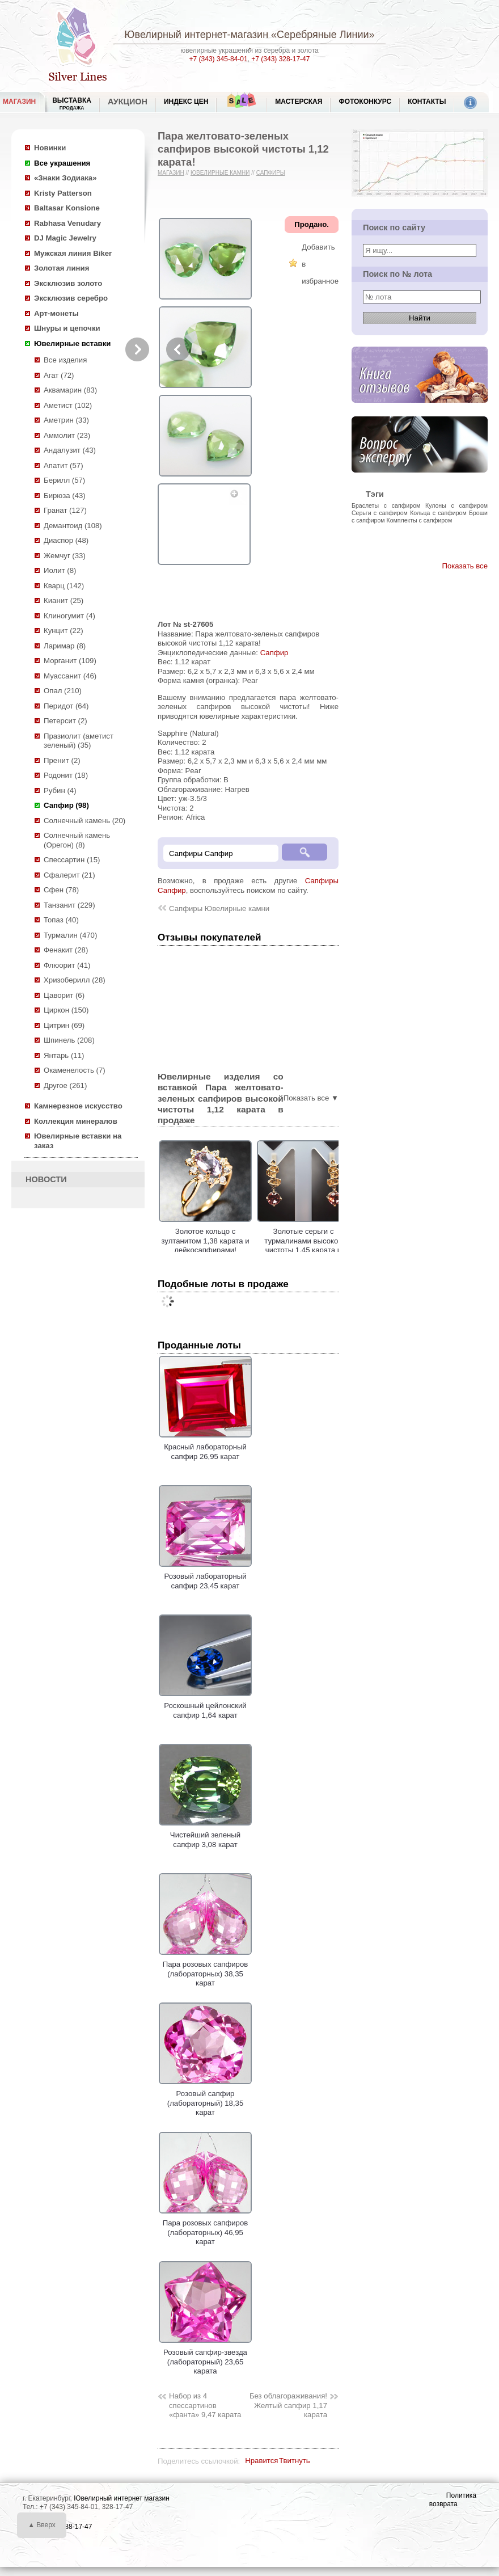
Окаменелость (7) (74, 1070)
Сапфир (274, 652)
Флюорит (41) (67, 965)
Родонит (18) (66, 775)
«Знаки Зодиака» (65, 178)
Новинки (50, 148)
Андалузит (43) (70, 450)
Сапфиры (270, 173)
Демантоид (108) (73, 525)
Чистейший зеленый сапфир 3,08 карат (205, 1835)
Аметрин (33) (66, 420)
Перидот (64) (66, 706)
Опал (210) (63, 690)
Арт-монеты (56, 313)
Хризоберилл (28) (74, 980)
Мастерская (298, 102)
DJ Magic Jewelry (65, 238)
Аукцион (127, 101)
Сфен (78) (61, 890)
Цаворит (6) (64, 995)
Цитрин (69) (64, 1025)
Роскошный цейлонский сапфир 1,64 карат (205, 1705)
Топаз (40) (61, 920)
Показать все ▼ (311, 1098)
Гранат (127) (65, 510)
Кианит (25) (63, 600)
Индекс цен (186, 102)
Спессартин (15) (72, 859)
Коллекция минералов (75, 1121)
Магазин (171, 173)
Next (137, 349)
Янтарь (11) (64, 1055)
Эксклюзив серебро (71, 298)
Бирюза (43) (65, 495)
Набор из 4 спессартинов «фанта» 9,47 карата (205, 2405)
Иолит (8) (60, 570)
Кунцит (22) (63, 630)
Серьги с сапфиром (380, 512)
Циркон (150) (66, 1010)
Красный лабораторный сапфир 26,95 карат (205, 1447)
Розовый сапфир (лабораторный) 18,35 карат (205, 2098)
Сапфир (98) (66, 805)
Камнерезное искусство (78, 1106)
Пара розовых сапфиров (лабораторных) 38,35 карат (205, 1969)
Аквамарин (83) (70, 390)
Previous (178, 349)
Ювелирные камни (220, 173)
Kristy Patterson (63, 193)
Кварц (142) (64, 585)
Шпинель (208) (69, 1040)
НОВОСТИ (46, 1179)
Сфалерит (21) (69, 875)
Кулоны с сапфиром (456, 505)
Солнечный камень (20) (84, 820)
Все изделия (65, 360)
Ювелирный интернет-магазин (196, 34)
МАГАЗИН (19, 102)
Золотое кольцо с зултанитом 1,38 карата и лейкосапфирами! (205, 1240)
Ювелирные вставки (72, 343)
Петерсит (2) (65, 720)
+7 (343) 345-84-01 (218, 59)
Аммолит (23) (67, 435)
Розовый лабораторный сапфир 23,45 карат (205, 1576)
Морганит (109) (70, 660)
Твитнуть (294, 2460)
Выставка (71, 103)
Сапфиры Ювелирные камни (219, 908)
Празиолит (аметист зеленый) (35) (78, 741)
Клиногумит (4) (69, 616)
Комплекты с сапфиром (420, 520)
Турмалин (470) (70, 935)
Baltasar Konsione (67, 208)
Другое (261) (65, 1085)
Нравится (261, 2460)
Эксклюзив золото (68, 283)
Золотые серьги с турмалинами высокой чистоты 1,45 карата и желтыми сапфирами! (303, 1245)
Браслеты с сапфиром (386, 505)
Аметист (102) (68, 405)
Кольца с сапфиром (438, 512)
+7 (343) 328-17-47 (280, 59)
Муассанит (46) (70, 676)
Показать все (465, 566)
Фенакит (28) (66, 950)
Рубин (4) (60, 790)
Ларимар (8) (65, 646)
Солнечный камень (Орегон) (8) (77, 840)
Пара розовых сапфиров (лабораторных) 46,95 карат (205, 2228)
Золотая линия (61, 268)
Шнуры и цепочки (67, 328)
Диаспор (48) (66, 540)
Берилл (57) (64, 480)
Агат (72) (59, 375)
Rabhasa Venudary (67, 223)
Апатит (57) (63, 465)
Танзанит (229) (69, 905)
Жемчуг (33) (65, 555)
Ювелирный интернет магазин (122, 2498)
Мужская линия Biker (73, 253)
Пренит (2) (62, 760)
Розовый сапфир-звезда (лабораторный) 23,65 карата (205, 2357)
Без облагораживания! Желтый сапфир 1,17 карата (288, 2405)
